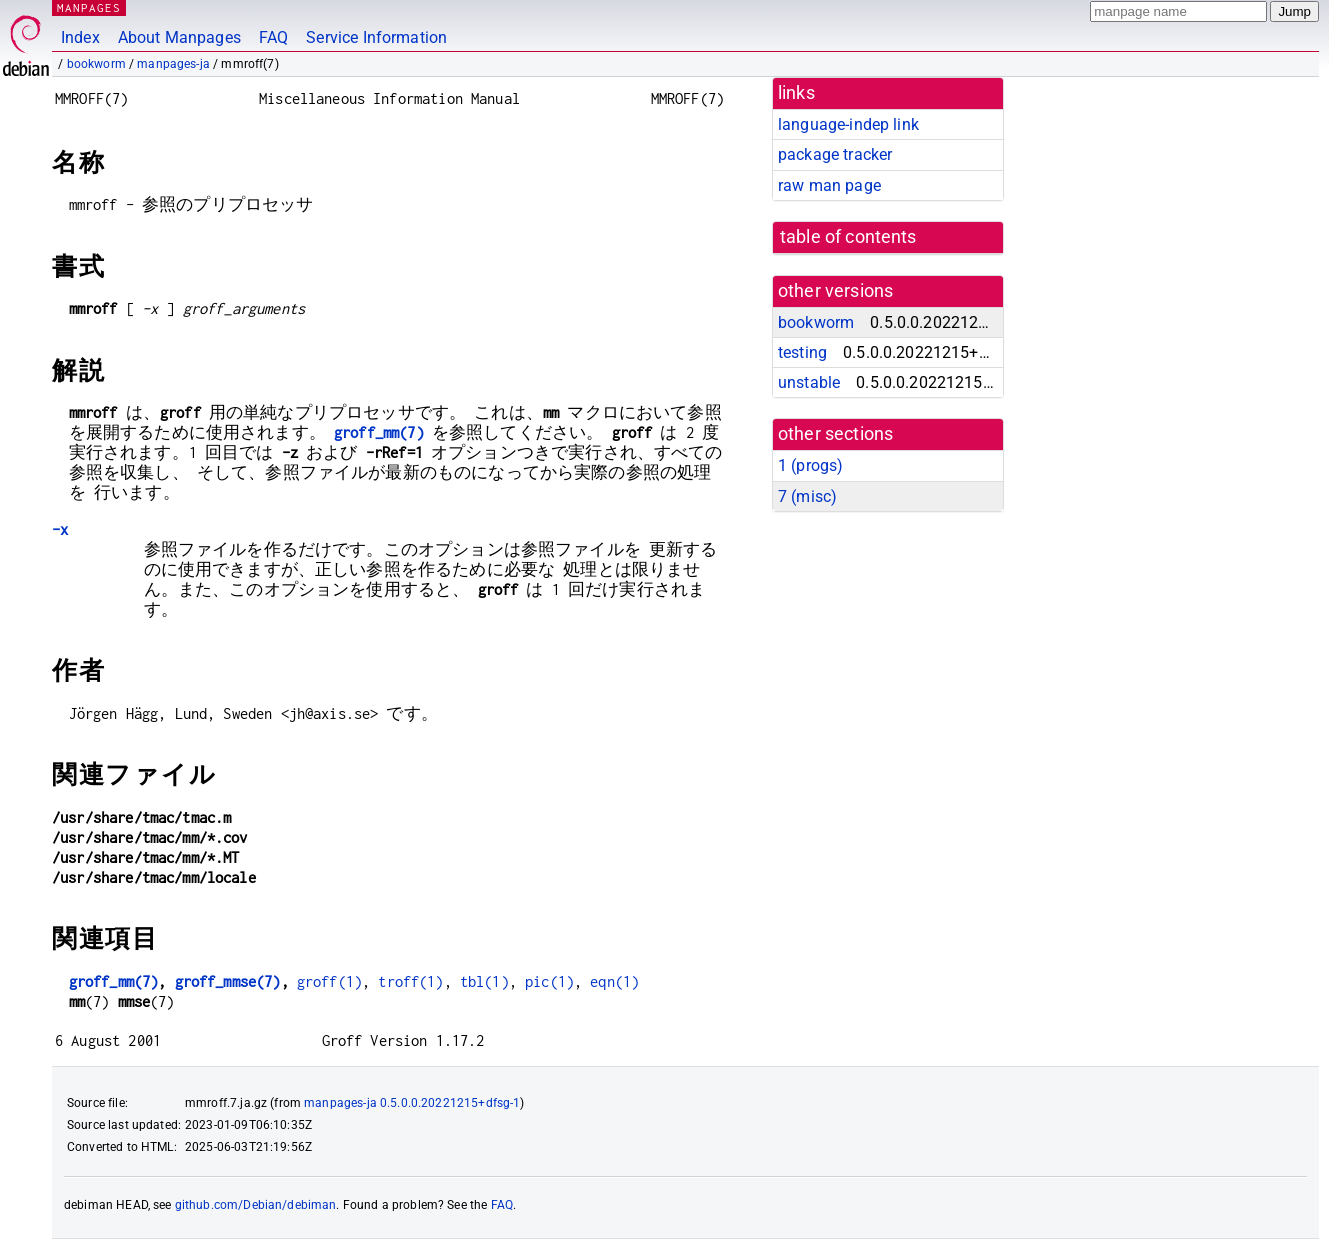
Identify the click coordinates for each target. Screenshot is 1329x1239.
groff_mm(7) (379, 432)
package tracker (835, 154)
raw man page (829, 185)
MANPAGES (89, 7)
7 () (807, 496)
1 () (810, 465)
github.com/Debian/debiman (256, 1205)
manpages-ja (173, 64)
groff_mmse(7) (228, 981)
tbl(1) (484, 981)
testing (802, 352)
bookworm (96, 64)
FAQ (273, 37)
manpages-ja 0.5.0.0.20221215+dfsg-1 (412, 1103)
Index (80, 37)
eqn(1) (614, 981)
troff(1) (410, 981)
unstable (809, 382)
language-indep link (848, 124)
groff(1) (329, 981)
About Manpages (179, 37)
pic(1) (549, 981)
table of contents (848, 237)
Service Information (376, 37)
